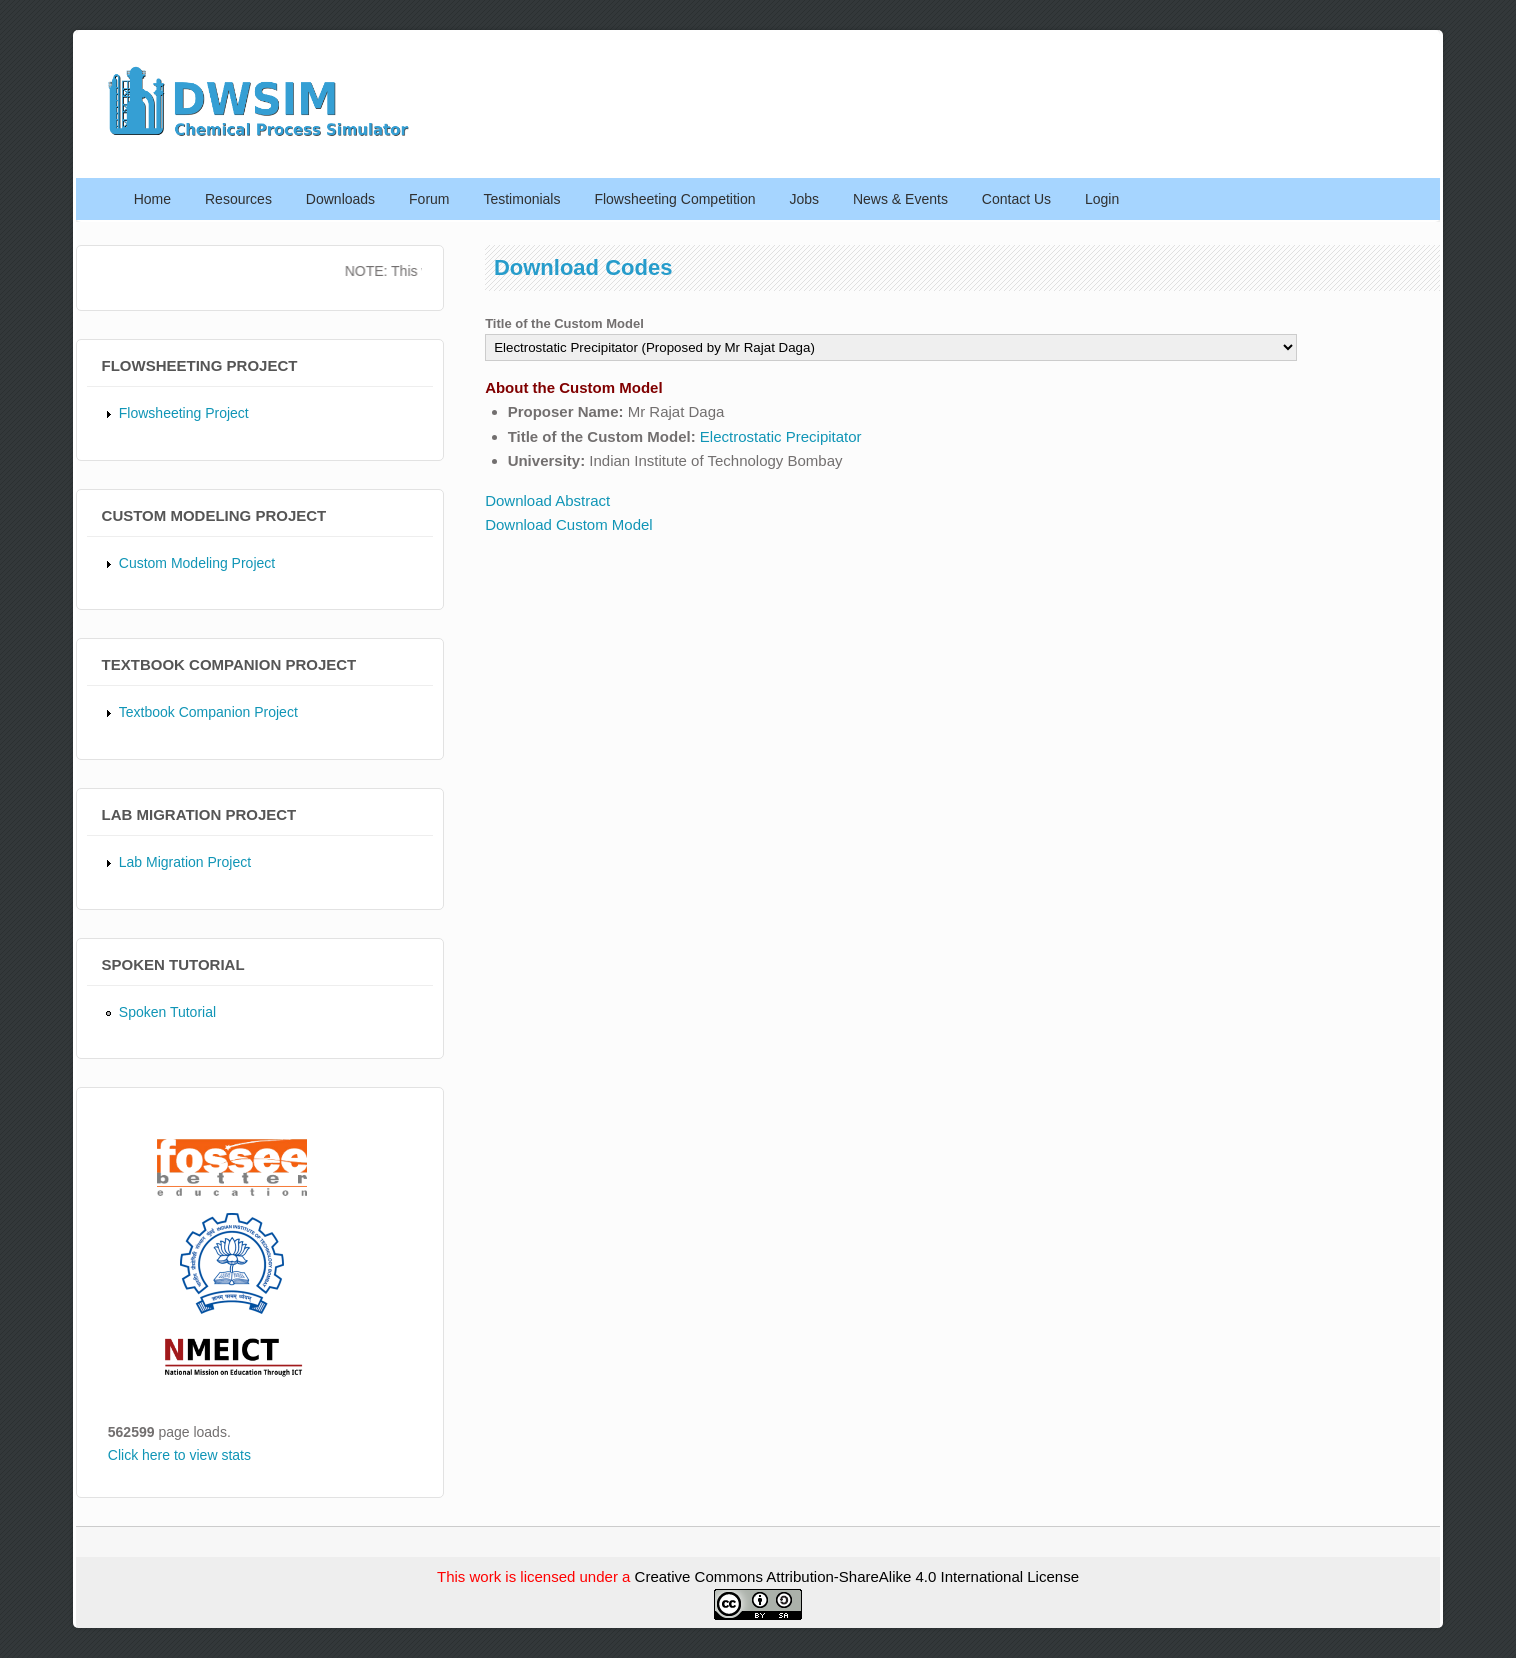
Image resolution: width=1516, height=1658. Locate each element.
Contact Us (1016, 199)
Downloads (340, 199)
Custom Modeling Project (197, 563)
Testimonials (521, 199)
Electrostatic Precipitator (781, 436)
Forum (429, 199)
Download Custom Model (569, 524)
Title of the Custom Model (564, 323)
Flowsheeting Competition (674, 199)
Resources (238, 199)
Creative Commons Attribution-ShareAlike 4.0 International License (857, 1576)
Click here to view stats (179, 1455)
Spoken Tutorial (167, 1012)
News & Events (900, 199)
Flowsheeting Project (184, 413)
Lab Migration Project (185, 862)
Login (1102, 199)
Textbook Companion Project (208, 712)
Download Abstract (547, 500)
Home (152, 199)
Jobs (804, 199)
